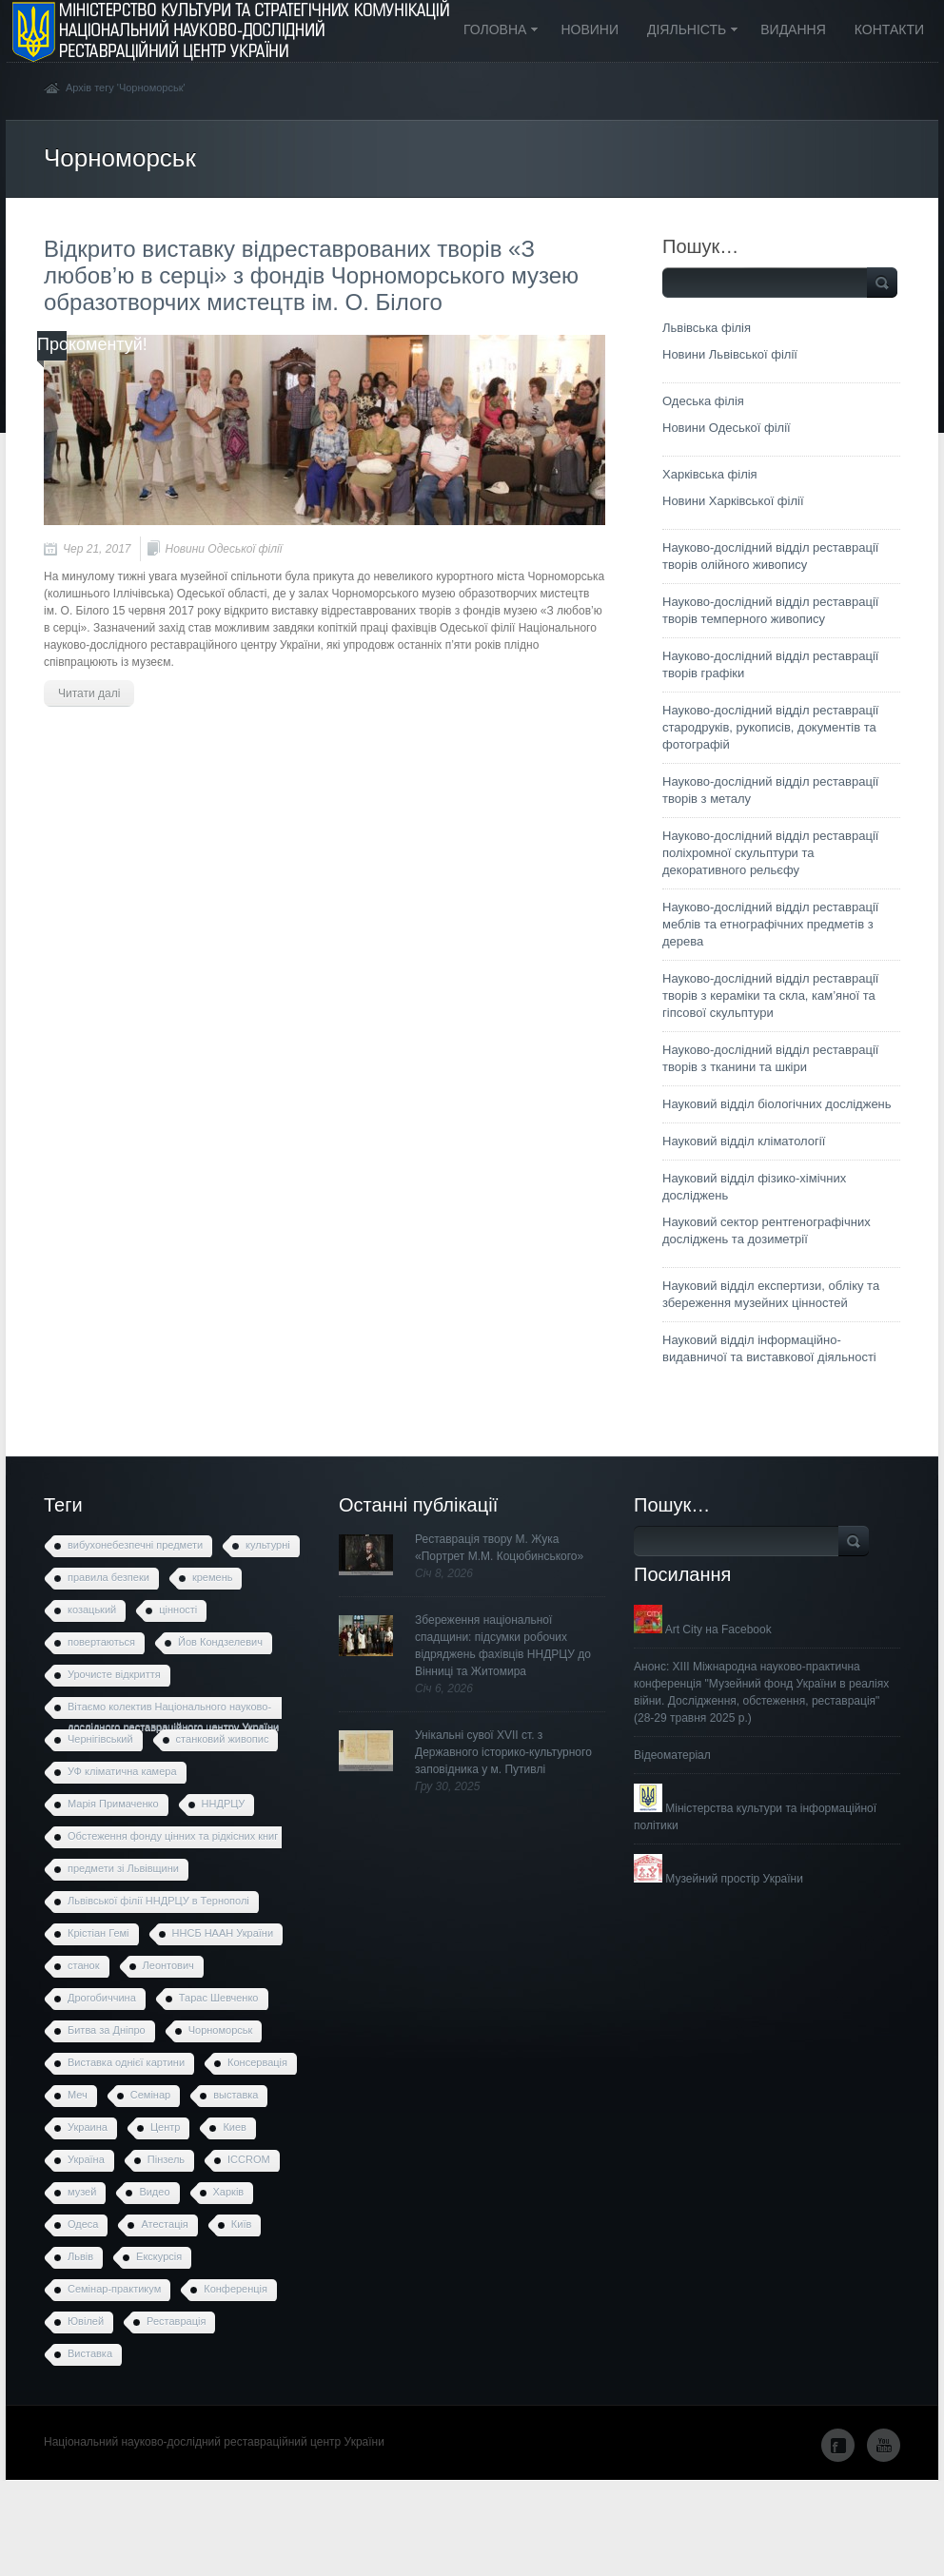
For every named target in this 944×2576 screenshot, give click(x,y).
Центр (165, 2127)
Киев (234, 2127)
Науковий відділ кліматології (743, 1141)
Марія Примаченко (113, 1803)
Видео (154, 2191)
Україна (86, 2159)
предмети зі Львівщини (123, 1868)
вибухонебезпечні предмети (135, 1545)
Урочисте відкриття (114, 1674)
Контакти (889, 29)
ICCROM (248, 2159)
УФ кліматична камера (122, 1771)
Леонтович (168, 1965)
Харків (229, 2191)
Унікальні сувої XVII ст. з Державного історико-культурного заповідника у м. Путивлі (503, 1752)
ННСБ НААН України (223, 1933)
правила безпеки (108, 1577)
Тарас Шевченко (219, 1997)
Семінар (150, 2094)
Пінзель (166, 2159)
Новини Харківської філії (733, 501)
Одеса (83, 2224)
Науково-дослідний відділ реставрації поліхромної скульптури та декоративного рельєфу (770, 853)
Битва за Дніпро (107, 2030)
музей (82, 2191)
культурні (268, 1545)
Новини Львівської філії (729, 354)
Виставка (90, 2353)
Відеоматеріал (672, 1755)
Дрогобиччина (102, 1997)
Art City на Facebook (703, 1629)
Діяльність (686, 31)
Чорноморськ (220, 2030)
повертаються (101, 1642)
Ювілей (86, 2321)
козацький (92, 1609)
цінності (178, 1609)
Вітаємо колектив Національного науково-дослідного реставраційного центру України (173, 1710)
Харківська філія (709, 474)
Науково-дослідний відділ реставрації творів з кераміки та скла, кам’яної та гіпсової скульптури (770, 995)
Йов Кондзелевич (220, 1642)
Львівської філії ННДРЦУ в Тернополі (158, 1900)
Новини (589, 29)
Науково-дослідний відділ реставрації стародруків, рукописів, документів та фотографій (770, 727)
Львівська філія (706, 328)
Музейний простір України (718, 1878)
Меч (78, 2094)
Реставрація (176, 2321)
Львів (80, 2256)
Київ (241, 2224)
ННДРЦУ (224, 1803)
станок (84, 1965)
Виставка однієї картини (126, 2062)
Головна (494, 31)
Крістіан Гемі (98, 1933)
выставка (235, 2094)
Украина (88, 2127)
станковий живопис (222, 1739)
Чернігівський (100, 1739)
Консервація (257, 2062)
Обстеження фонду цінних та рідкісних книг (173, 1836)
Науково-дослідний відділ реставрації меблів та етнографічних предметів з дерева (770, 924)
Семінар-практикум (114, 2288)
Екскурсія (159, 2256)
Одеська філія (703, 401)
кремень (212, 1577)
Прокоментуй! (92, 344)
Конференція (235, 2288)
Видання (793, 29)
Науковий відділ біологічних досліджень (777, 1104)
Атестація (164, 2224)
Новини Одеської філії (223, 549)
